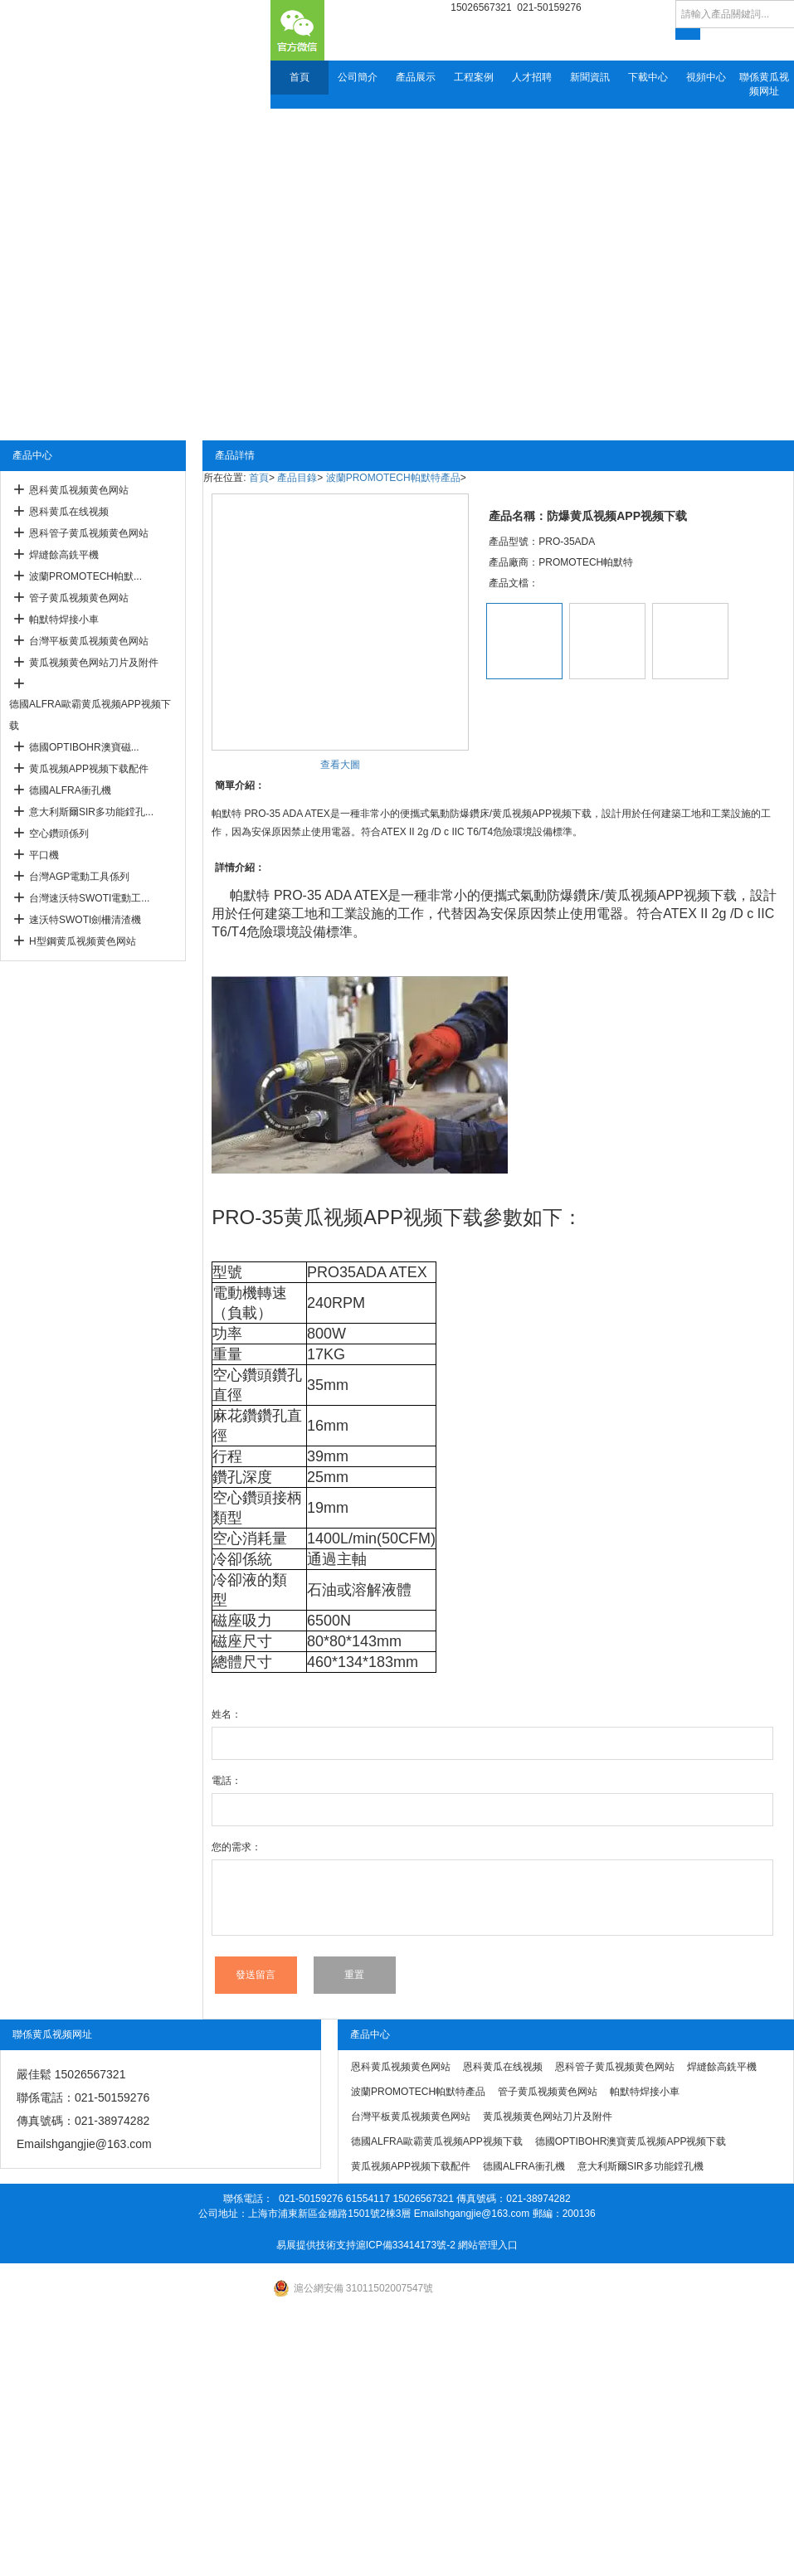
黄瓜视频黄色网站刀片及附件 (93, 662)
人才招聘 (532, 77)
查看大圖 (340, 764)
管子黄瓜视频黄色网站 (79, 598)
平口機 (44, 855)
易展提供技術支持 (316, 2245)
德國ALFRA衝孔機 (70, 790)
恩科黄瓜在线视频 (69, 512)
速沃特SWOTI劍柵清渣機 (85, 920)
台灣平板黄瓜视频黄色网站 (89, 641)
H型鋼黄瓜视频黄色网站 (82, 941)
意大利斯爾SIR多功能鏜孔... (91, 812)
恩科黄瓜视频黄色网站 (79, 490)
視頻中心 (706, 77)
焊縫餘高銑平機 (64, 555)
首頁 (299, 77)
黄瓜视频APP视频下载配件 (89, 769)
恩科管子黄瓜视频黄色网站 (89, 533)
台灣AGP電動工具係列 (79, 876)
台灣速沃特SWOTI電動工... (89, 898)
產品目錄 (297, 478)
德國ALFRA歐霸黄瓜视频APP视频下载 (90, 714)
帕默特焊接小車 (64, 619)
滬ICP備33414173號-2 (405, 2245)
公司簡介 (358, 77)
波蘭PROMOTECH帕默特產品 (393, 478)
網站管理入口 (488, 2245)
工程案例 (474, 77)
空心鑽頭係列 (59, 833)
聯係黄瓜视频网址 (764, 84)
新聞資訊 (590, 77)
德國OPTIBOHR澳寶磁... (84, 747)
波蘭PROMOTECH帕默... (85, 576)
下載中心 (648, 77)
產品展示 (416, 77)
